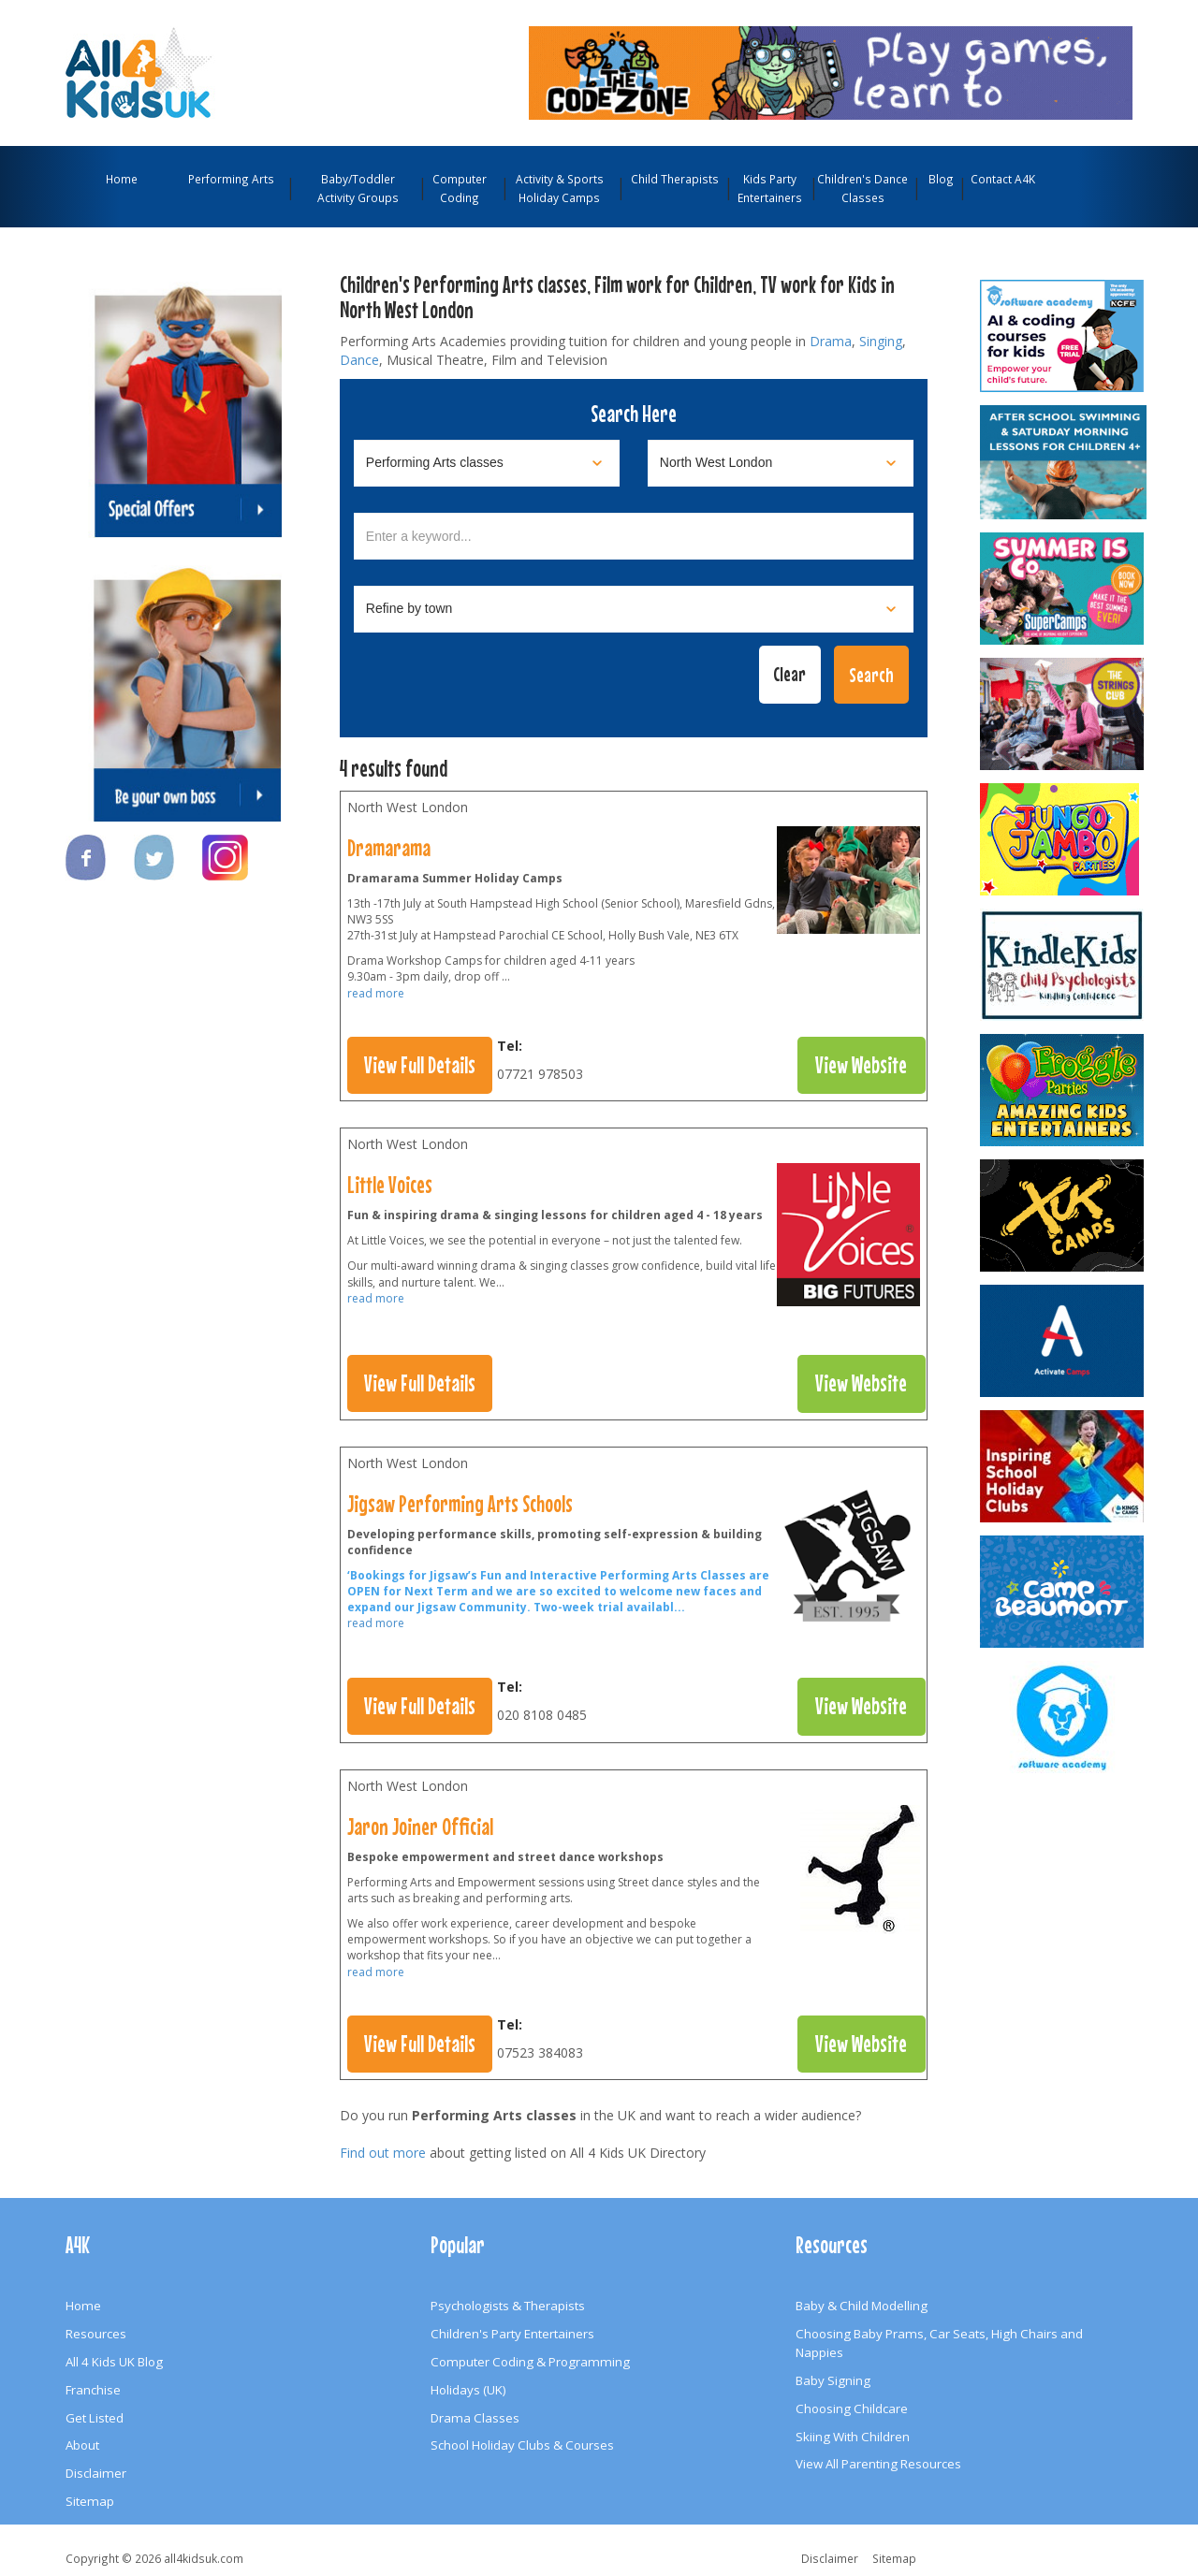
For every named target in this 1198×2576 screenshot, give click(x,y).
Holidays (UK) (468, 2389)
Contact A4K (1003, 178)
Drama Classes (475, 2417)
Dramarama (389, 848)
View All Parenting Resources (878, 2463)
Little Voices (389, 1185)
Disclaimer (96, 2473)
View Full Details (419, 1065)
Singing (880, 341)
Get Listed (95, 2417)
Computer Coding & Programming (530, 2361)
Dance (359, 360)
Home (122, 178)
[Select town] (633, 609)
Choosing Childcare (852, 2408)
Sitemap (90, 2501)
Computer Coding (459, 188)
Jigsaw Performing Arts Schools (460, 1504)
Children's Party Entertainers (512, 2333)
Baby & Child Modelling (862, 2305)
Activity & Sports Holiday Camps (560, 188)
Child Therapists (675, 178)
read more (375, 993)
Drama (831, 341)
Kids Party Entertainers (770, 188)
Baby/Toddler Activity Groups (358, 188)
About (82, 2445)
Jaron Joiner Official (420, 1826)
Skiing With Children (853, 2436)
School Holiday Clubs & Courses (522, 2445)
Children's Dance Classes (862, 188)
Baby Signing (833, 2380)
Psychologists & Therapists (508, 2305)
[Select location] (780, 463)
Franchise (93, 2389)
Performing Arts (231, 178)
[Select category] (487, 463)
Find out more (383, 2152)
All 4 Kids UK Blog (114, 2361)
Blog (941, 178)
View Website (861, 1065)
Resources (96, 2333)
